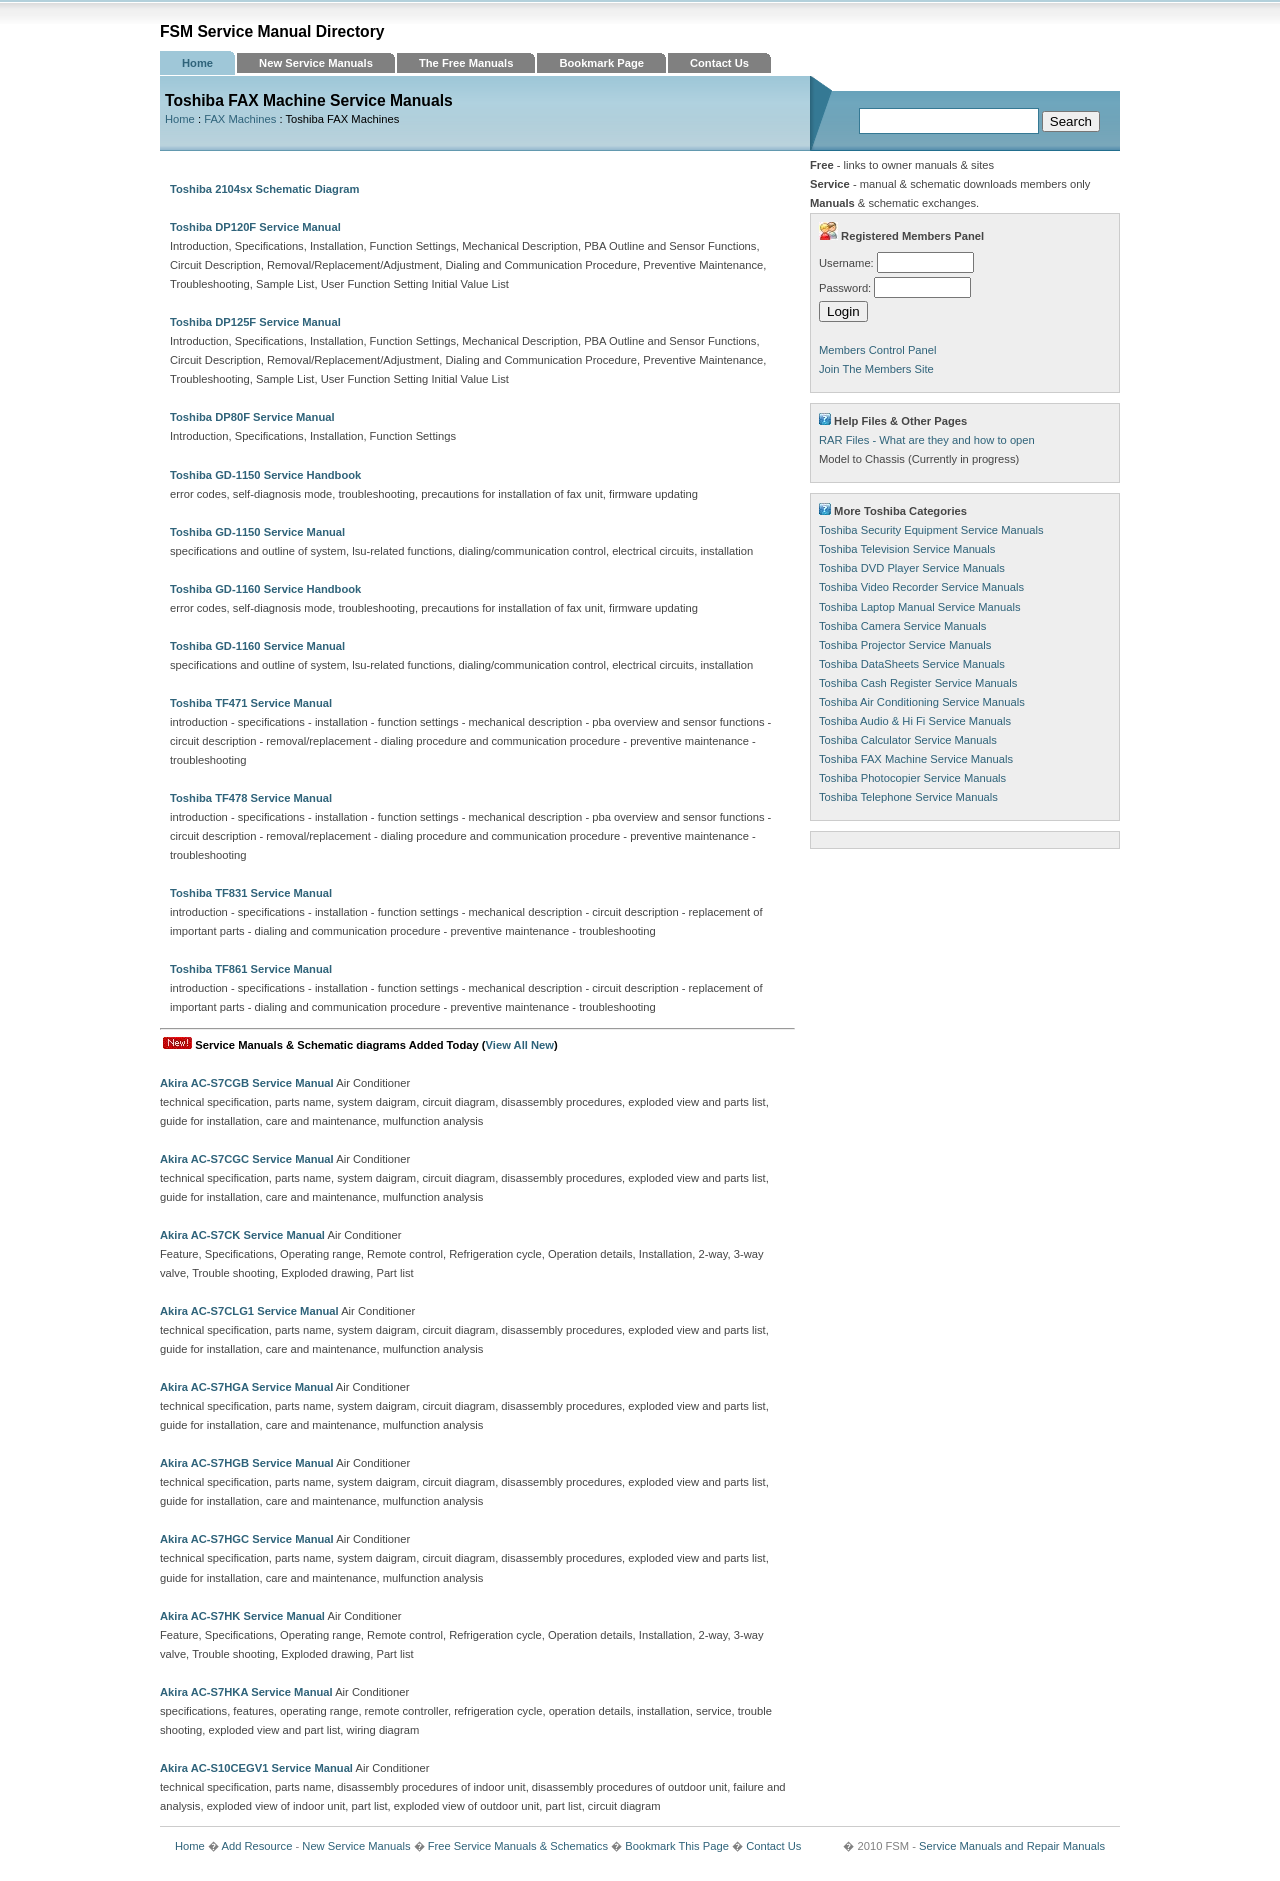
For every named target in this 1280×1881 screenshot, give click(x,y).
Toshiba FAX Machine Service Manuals (916, 759)
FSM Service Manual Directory (272, 31)
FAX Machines (240, 119)
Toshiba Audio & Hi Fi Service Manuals (915, 721)
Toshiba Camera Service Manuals (902, 626)
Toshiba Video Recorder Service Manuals (921, 587)
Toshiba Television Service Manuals (907, 549)
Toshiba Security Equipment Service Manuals (931, 530)
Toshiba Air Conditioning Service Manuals (922, 702)
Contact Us (719, 63)
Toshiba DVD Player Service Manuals (912, 568)
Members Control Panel (878, 350)
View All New (520, 1045)
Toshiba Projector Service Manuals (905, 645)
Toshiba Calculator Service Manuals (908, 740)
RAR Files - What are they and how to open (927, 440)
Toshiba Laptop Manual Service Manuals (920, 607)
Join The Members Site (876, 369)
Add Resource (256, 1846)
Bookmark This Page (677, 1846)
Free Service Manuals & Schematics (518, 1846)
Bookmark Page (601, 63)
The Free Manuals (466, 63)
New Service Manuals (316, 63)
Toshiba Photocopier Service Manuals (912, 778)
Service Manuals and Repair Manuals (1012, 1846)
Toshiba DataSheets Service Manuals (912, 664)
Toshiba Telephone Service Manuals (908, 797)
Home (197, 63)
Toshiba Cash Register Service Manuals (918, 683)
